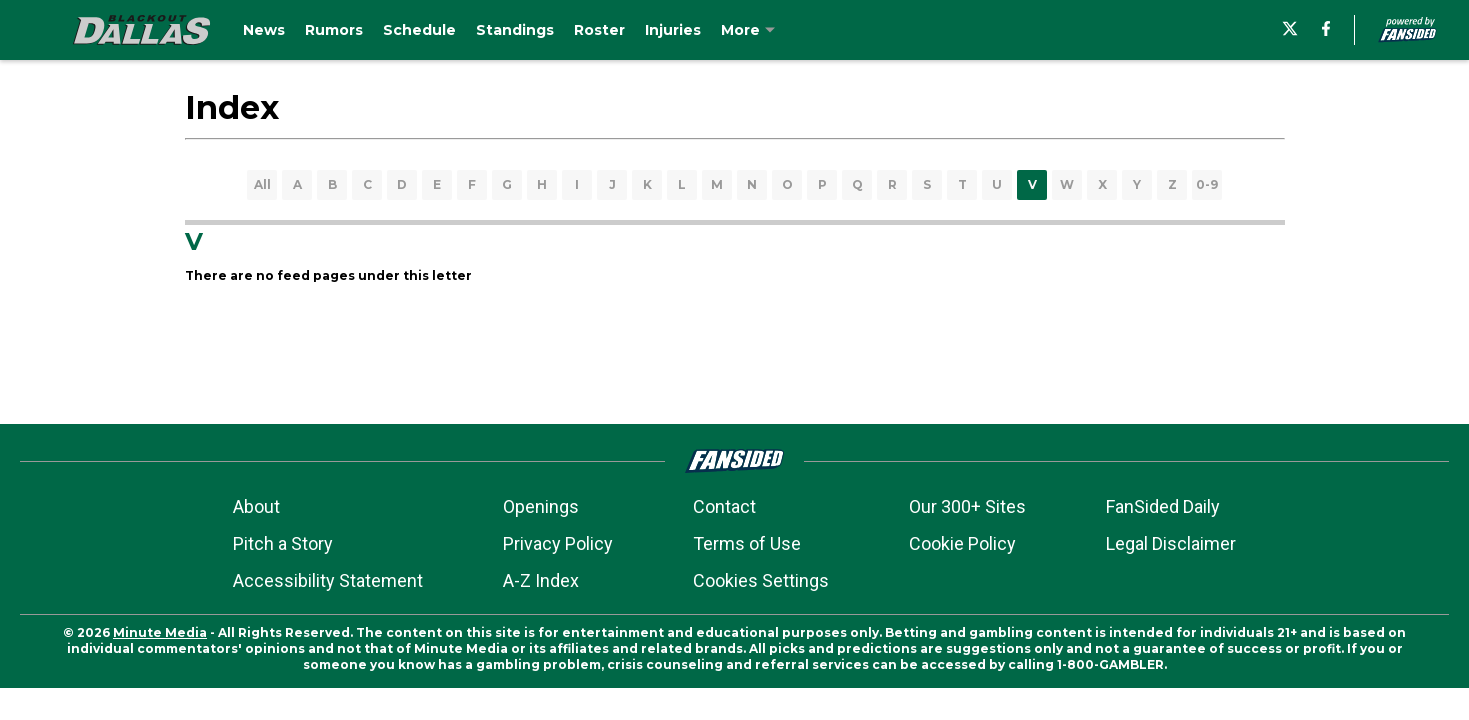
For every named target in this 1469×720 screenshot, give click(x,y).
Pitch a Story (283, 543)
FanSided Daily (1163, 506)
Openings (541, 506)
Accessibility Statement (328, 580)
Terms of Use (747, 543)
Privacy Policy (558, 543)
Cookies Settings (761, 580)
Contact (724, 506)
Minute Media (160, 632)
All (262, 184)
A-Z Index (541, 580)
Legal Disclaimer (1171, 543)
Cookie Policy (962, 543)
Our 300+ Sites (967, 506)
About (256, 506)
